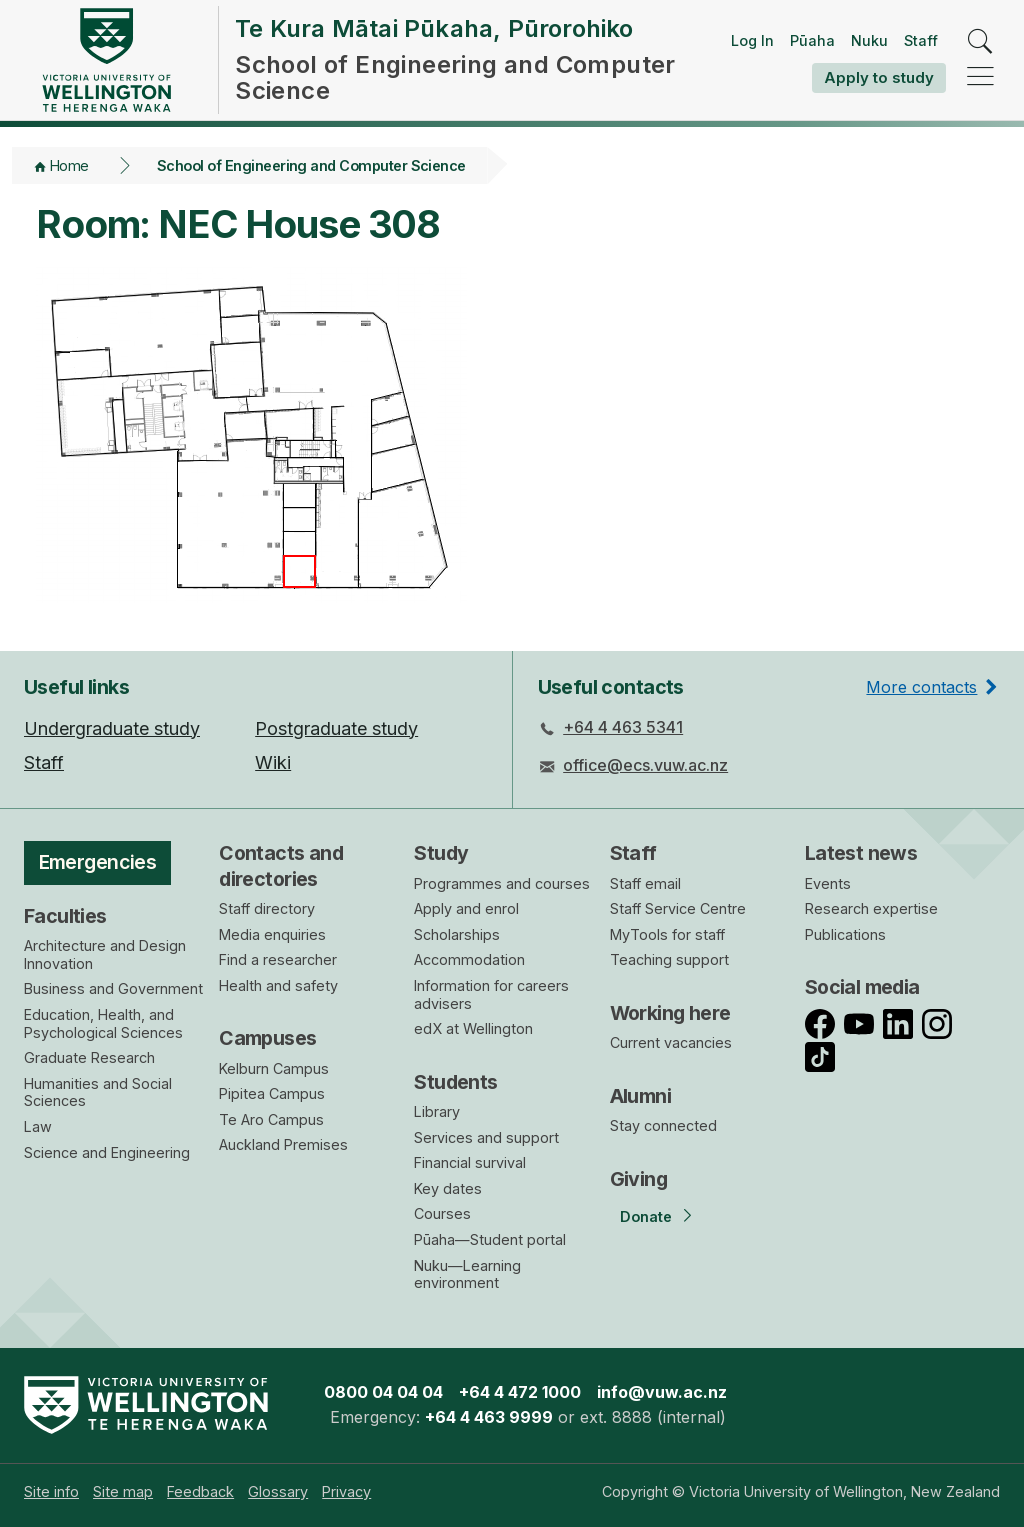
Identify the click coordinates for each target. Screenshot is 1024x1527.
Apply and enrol (466, 908)
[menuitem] (51, 1491)
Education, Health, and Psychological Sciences (103, 1023)
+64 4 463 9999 (489, 1417)
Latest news (861, 853)
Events (828, 883)
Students (455, 1082)
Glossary (278, 1491)
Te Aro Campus (271, 1119)
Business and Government (113, 988)
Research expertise (871, 908)
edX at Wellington (473, 1028)
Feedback (200, 1491)
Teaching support (669, 959)
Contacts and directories (281, 865)
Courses (442, 1213)
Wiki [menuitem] (273, 762)
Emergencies (98, 862)
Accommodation (469, 959)
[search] (980, 42)
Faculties (65, 916)
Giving (639, 1179)
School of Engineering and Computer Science (311, 165)
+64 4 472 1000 (520, 1392)
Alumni (641, 1096)
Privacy (346, 1491)
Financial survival (470, 1162)
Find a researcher (278, 959)
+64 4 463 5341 (623, 727)
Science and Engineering (107, 1152)
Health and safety (278, 985)
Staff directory (267, 908)
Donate (646, 1216)
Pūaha (812, 40)
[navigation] (980, 77)
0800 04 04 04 (383, 1392)
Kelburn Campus (274, 1068)
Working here (670, 1013)
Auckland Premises (283, 1144)
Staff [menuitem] (44, 762)
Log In (752, 40)
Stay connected (663, 1125)
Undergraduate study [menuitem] (112, 728)
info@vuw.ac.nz (662, 1392)
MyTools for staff (667, 934)
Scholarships (457, 934)
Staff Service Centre (678, 908)
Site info (51, 1491)
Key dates (448, 1188)
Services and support (486, 1137)
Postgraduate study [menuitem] (336, 728)
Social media (862, 987)
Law (38, 1126)
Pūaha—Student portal (490, 1239)
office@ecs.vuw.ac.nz (645, 765)
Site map (123, 1491)
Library (437, 1111)
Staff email (645, 883)
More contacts (921, 687)
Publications (845, 934)
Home (69, 165)
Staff (921, 40)
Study (441, 853)
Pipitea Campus (272, 1093)
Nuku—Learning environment (467, 1274)
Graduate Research (89, 1057)
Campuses (267, 1038)
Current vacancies (671, 1042)
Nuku (869, 40)
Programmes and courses (502, 883)
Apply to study (879, 77)
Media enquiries (272, 934)
